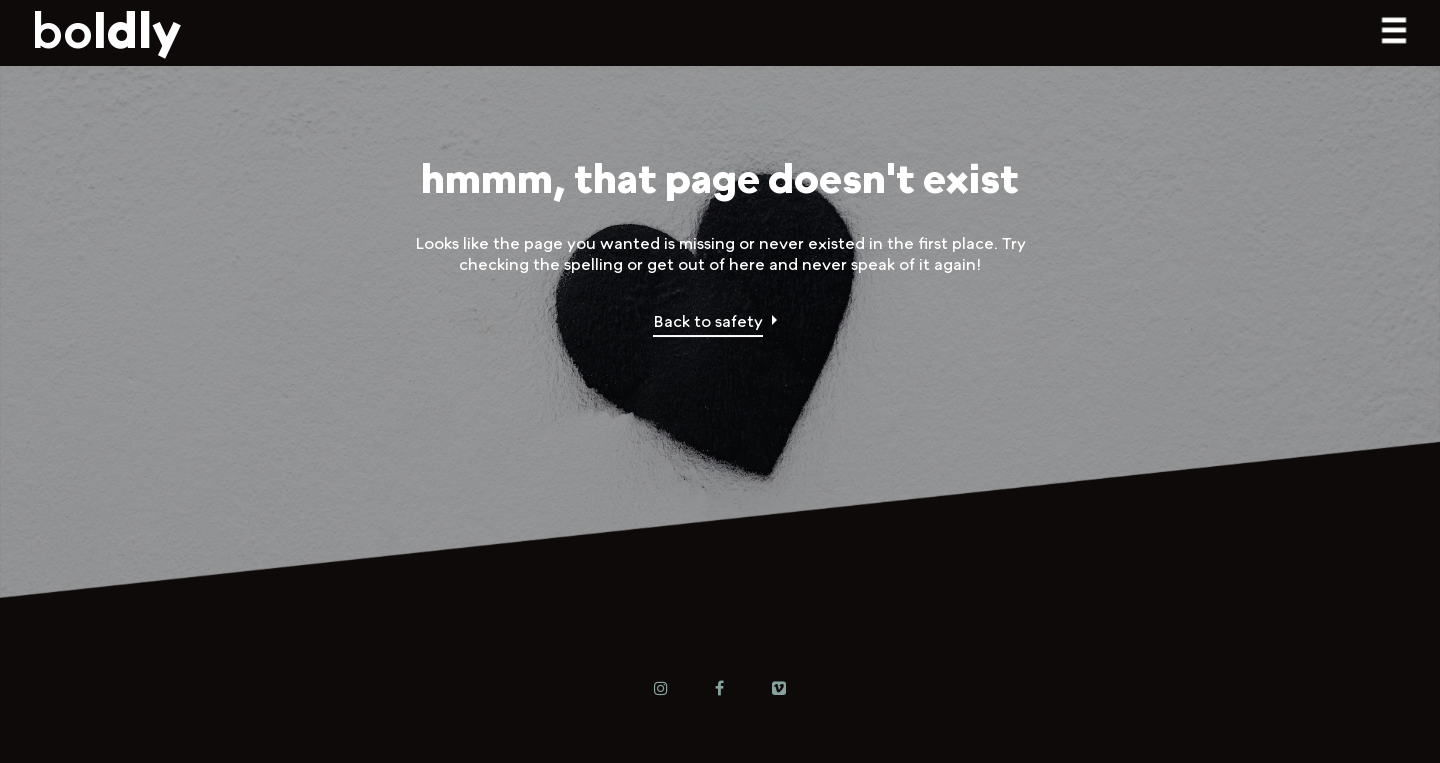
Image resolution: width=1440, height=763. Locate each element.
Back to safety (708, 320)
